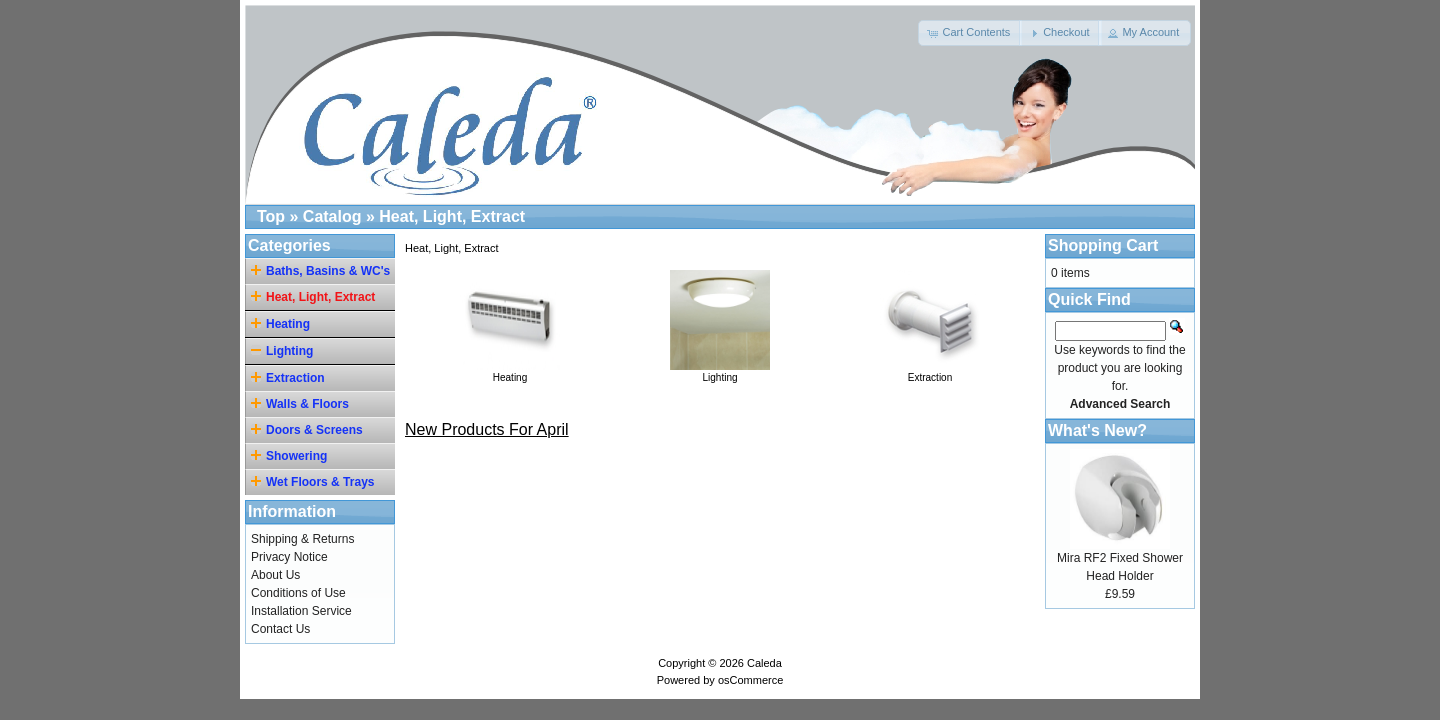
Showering (292, 455)
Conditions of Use (298, 593)
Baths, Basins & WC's (323, 270)
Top (271, 216)
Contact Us (280, 629)
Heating (510, 372)
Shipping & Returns (302, 539)
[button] (970, 33)
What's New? (1097, 430)
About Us (275, 575)
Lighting (720, 372)
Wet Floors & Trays (315, 481)
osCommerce (750, 680)
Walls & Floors (303, 403)
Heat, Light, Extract (452, 216)
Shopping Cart (1103, 245)
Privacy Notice (289, 557)
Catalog (332, 216)
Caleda (764, 663)
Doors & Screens (310, 429)
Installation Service (301, 611)
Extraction (930, 372)
